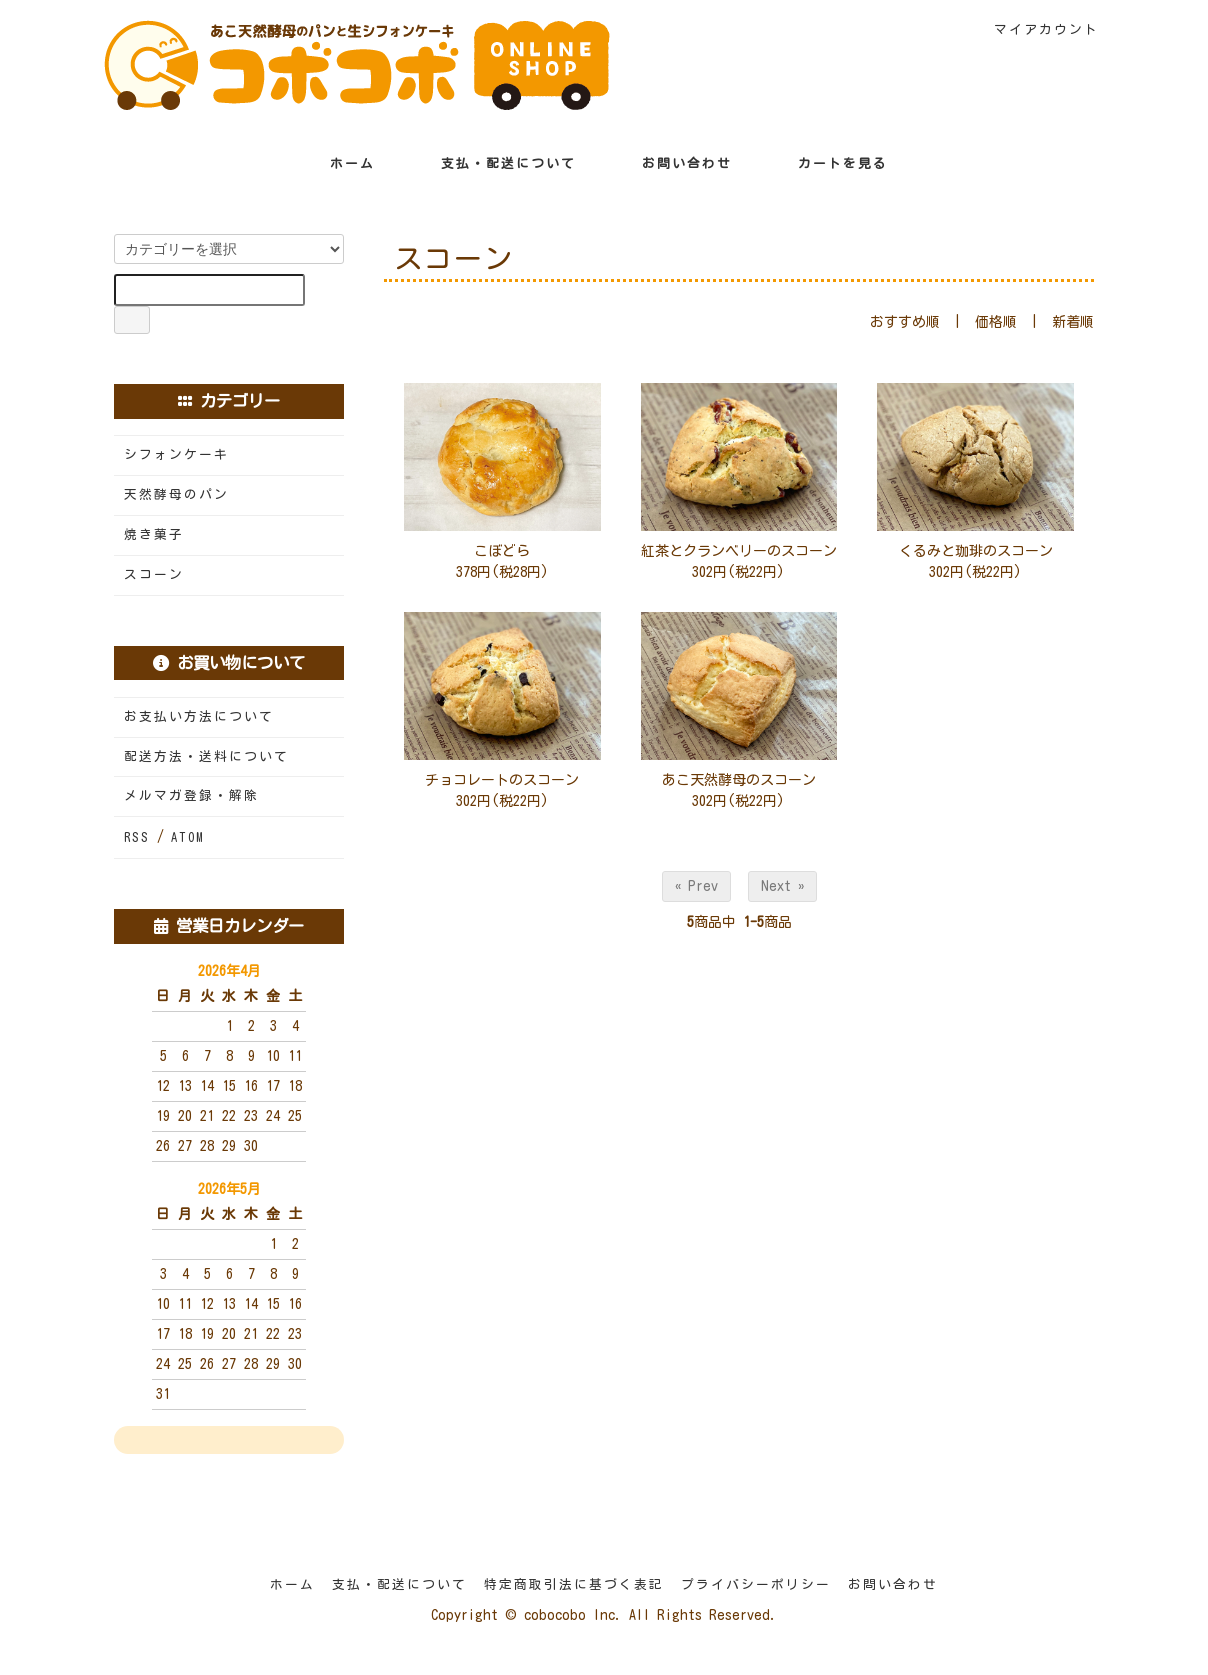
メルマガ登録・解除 (191, 795)
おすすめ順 (905, 322)
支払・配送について (494, 163)
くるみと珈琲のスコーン (976, 551)
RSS (137, 837)
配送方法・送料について (206, 756)
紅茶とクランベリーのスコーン (739, 551)
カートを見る (828, 163)
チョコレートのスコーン (502, 780)
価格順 (996, 322)
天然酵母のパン (176, 494)
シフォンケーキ (176, 454)
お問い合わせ (672, 163)
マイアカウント (1036, 29)
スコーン (154, 574)
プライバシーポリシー (756, 1584)
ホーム (338, 163)
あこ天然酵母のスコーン (739, 780)
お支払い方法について (199, 716)
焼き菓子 (154, 534)
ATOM (187, 837)
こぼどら (502, 551)
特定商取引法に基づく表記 (574, 1584)
